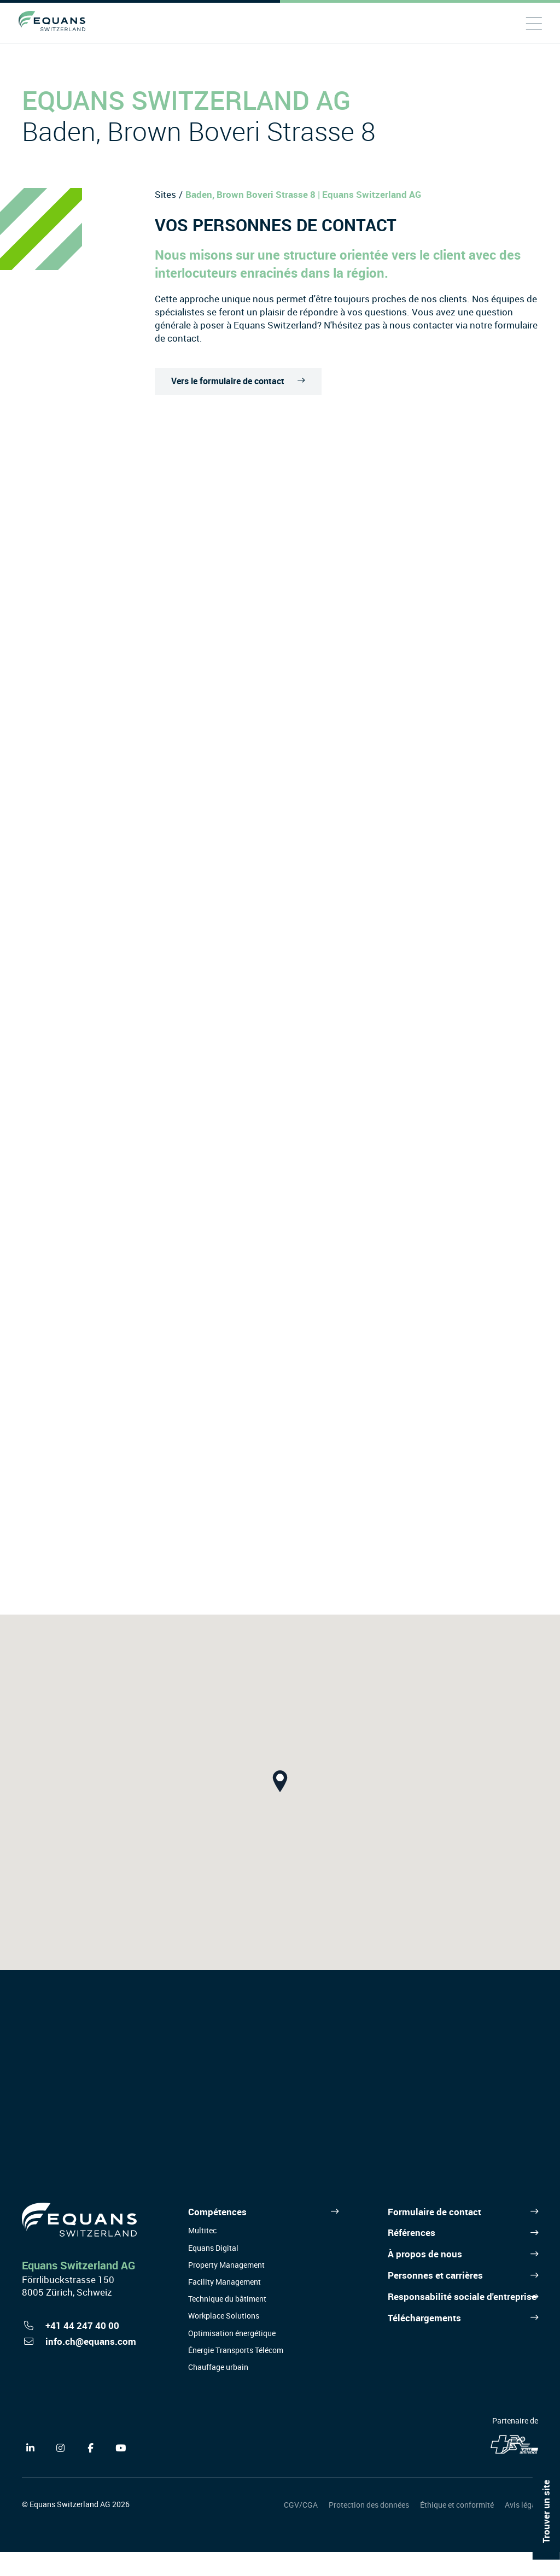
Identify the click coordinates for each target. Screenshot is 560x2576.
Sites (165, 194)
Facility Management (224, 2306)
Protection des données (369, 2529)
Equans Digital (213, 2272)
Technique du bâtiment (227, 2323)
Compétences (217, 2235)
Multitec (202, 2255)
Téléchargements (424, 2342)
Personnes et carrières (435, 2299)
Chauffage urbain (218, 2391)
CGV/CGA (301, 2529)
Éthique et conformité (457, 2529)
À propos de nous (425, 2278)
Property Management (226, 2289)
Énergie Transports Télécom (235, 2374)
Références (411, 2257)
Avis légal (521, 2529)
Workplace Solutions (223, 2340)
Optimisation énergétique (232, 2357)
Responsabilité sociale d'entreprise (462, 2320)
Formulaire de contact (434, 2235)
